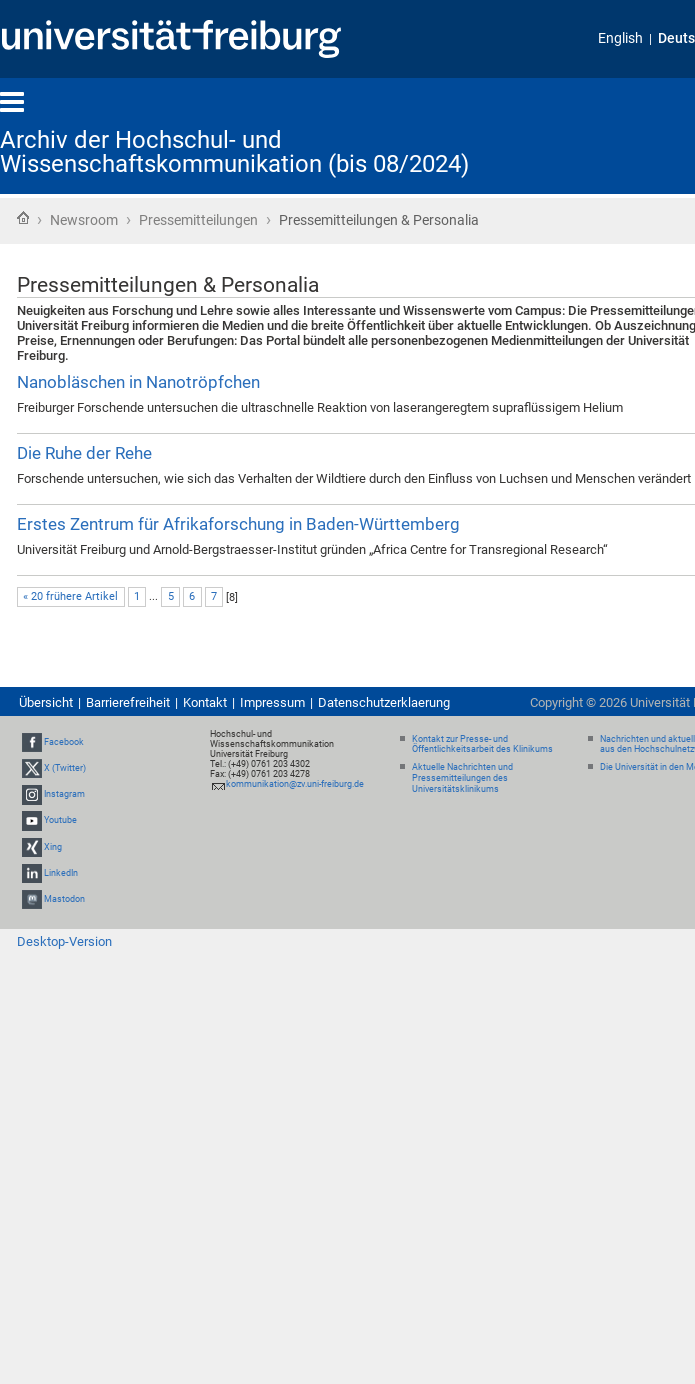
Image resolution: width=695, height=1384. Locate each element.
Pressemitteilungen (198, 220)
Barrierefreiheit (128, 702)
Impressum (272, 702)
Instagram (64, 794)
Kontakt (205, 702)
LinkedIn (61, 873)
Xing (53, 847)
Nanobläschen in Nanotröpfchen (138, 382)
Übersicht (46, 702)
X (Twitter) (65, 768)
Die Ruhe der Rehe (84, 453)
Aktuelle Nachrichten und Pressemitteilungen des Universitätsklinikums (462, 778)
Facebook (64, 742)
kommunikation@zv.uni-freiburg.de (295, 784)
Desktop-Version (64, 941)
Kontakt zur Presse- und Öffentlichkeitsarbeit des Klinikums (482, 744)
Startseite (23, 218)
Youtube (60, 820)
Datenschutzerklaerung (384, 702)
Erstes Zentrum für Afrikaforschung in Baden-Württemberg (238, 524)
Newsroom (84, 220)
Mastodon (64, 899)
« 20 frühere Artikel (70, 596)
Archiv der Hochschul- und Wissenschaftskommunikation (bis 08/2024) (234, 152)
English (620, 38)
